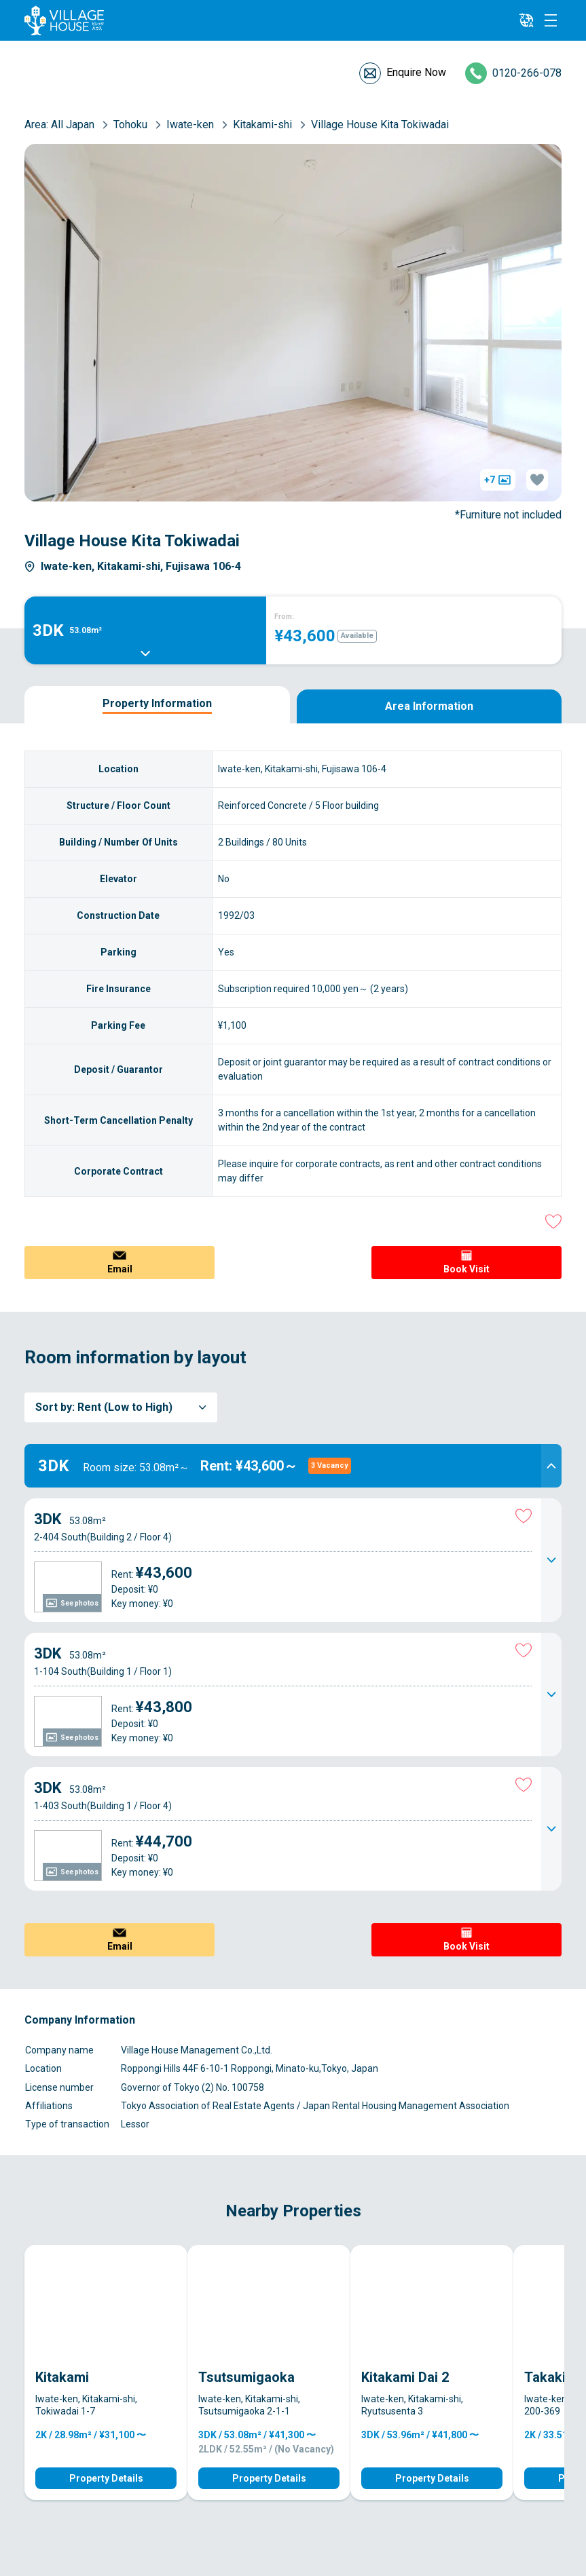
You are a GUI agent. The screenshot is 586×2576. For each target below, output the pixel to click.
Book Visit (466, 1269)
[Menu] (551, 20)
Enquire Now (416, 72)
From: (284, 616)
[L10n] (526, 20)
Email (119, 1269)
